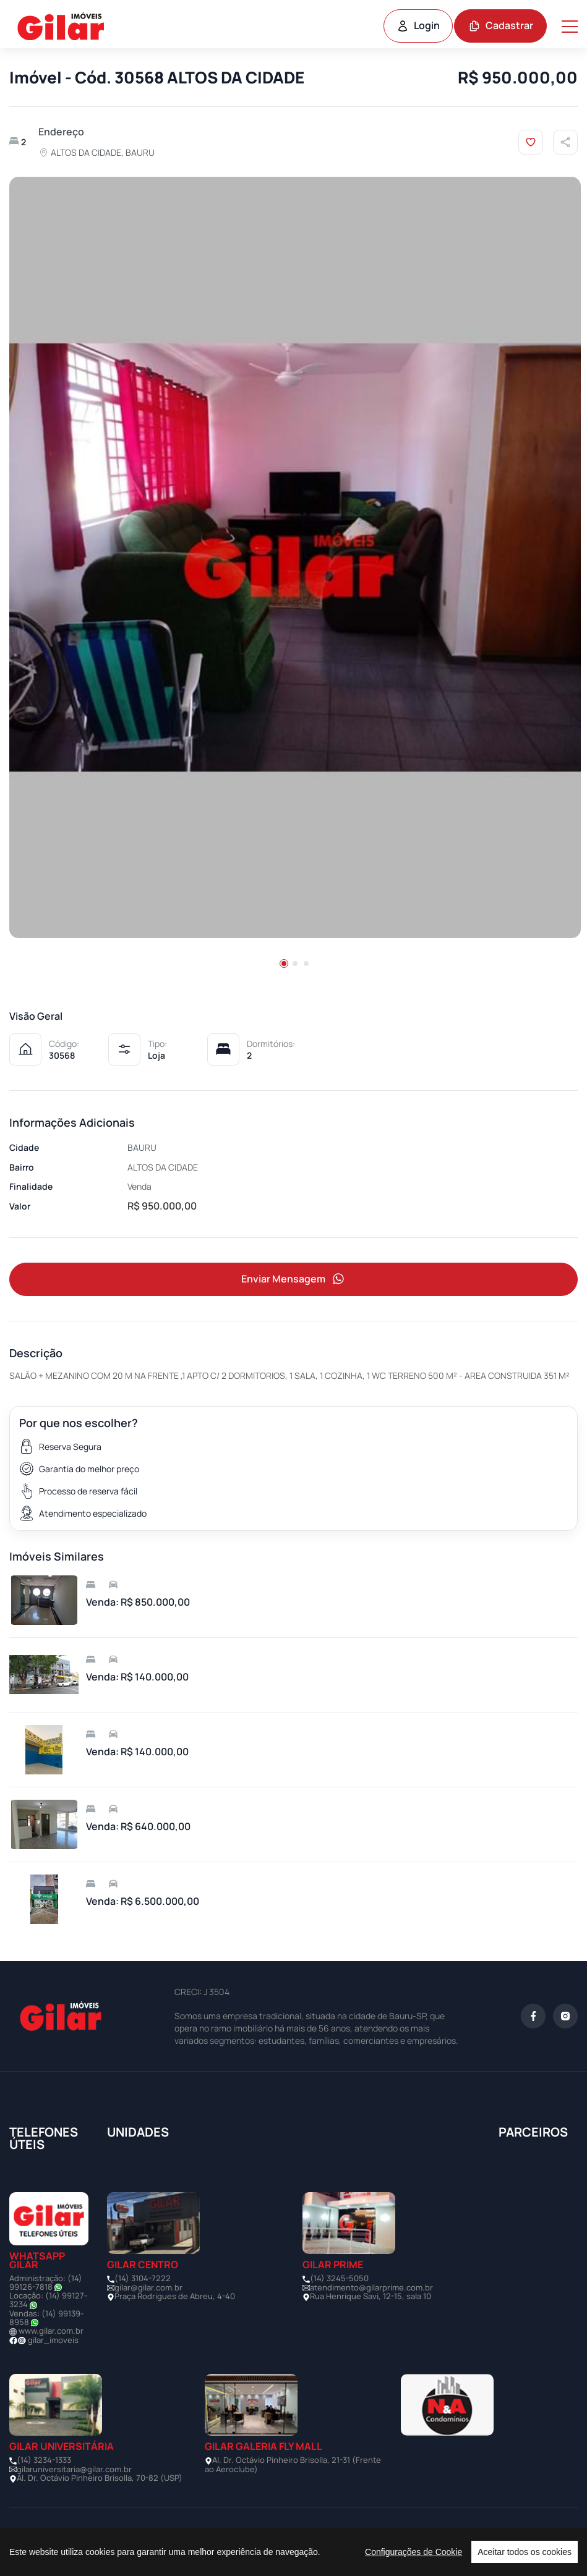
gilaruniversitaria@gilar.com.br (74, 2469)
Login (418, 25)
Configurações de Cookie (413, 2552)
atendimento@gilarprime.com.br (371, 2287)
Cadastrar (500, 25)
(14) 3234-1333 (44, 2459)
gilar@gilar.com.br (148, 2287)
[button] (283, 963)
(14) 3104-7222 (142, 2278)
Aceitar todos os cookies (525, 2552)
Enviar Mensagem (293, 1279)
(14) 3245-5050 (339, 2278)
